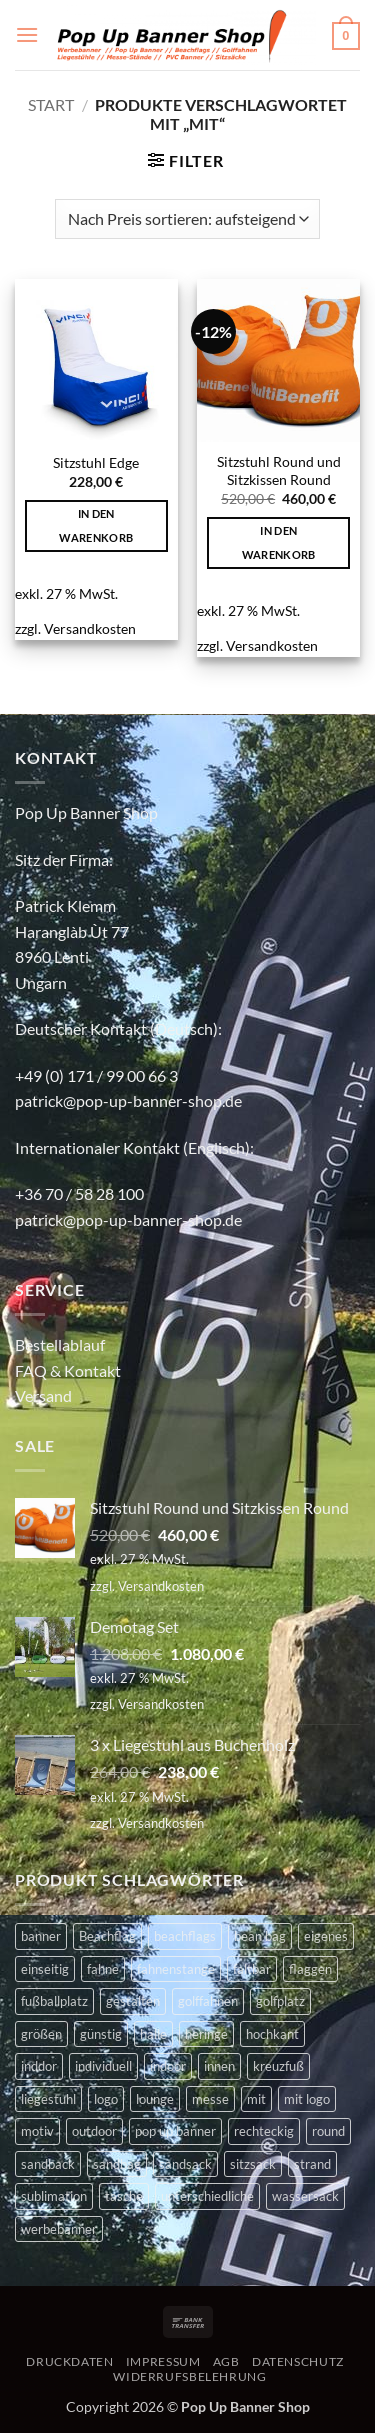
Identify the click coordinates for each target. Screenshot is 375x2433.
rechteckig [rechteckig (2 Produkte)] (264, 2131)
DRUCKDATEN (69, 2361)
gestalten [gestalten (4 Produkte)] (133, 2001)
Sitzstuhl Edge (96, 463)
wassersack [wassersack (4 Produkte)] (305, 2196)
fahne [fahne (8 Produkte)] (103, 1969)
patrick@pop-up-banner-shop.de (128, 1100)
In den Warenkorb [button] (96, 525)
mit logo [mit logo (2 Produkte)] (307, 2099)
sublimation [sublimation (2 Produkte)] (54, 2196)
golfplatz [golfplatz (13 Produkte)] (280, 2001)
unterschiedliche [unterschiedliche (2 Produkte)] (207, 2196)
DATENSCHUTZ (298, 2361)
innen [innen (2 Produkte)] (219, 2066)
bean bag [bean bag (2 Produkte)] (260, 1936)
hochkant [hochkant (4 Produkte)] (272, 2034)
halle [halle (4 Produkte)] (153, 2034)
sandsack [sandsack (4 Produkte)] (185, 2164)
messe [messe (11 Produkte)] (210, 2099)
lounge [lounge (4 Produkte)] (155, 2099)
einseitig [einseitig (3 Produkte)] (45, 1969)
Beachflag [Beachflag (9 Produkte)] (107, 1936)
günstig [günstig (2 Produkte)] (101, 2034)
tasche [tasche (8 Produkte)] (124, 2196)
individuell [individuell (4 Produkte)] (103, 2066)
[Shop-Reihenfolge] (187, 219)
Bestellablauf (60, 1344)
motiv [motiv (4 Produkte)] (37, 2131)
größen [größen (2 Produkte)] (41, 2034)
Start (51, 104)
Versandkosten (90, 628)
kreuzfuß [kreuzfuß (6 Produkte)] (278, 2066)
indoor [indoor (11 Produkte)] (168, 2066)
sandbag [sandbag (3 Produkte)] (117, 2164)
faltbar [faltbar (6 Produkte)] (252, 1969)
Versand (43, 1395)
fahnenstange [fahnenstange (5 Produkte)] (176, 1969)
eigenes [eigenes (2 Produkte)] (326, 1936)
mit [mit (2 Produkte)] (256, 2099)
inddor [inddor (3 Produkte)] (39, 2066)
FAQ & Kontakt (68, 1370)
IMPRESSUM (163, 2361)
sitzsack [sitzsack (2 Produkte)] (253, 2164)
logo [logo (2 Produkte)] (106, 2099)
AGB (226, 2361)
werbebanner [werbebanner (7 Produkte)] (59, 2229)
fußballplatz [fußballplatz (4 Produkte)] (54, 2001)
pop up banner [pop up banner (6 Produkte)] (175, 2131)
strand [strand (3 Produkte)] (312, 2164)
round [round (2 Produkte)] (328, 2131)
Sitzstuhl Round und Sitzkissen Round (279, 471)
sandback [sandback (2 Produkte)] (48, 2164)
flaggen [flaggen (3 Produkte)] (310, 1969)
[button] (27, 34)
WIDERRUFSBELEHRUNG (189, 2376)
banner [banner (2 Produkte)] (41, 1936)
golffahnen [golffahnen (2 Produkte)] (208, 2001)
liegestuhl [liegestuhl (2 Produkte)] (48, 2099)
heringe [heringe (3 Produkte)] (206, 2034)
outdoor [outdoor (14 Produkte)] (94, 2131)
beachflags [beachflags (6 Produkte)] (185, 1936)
